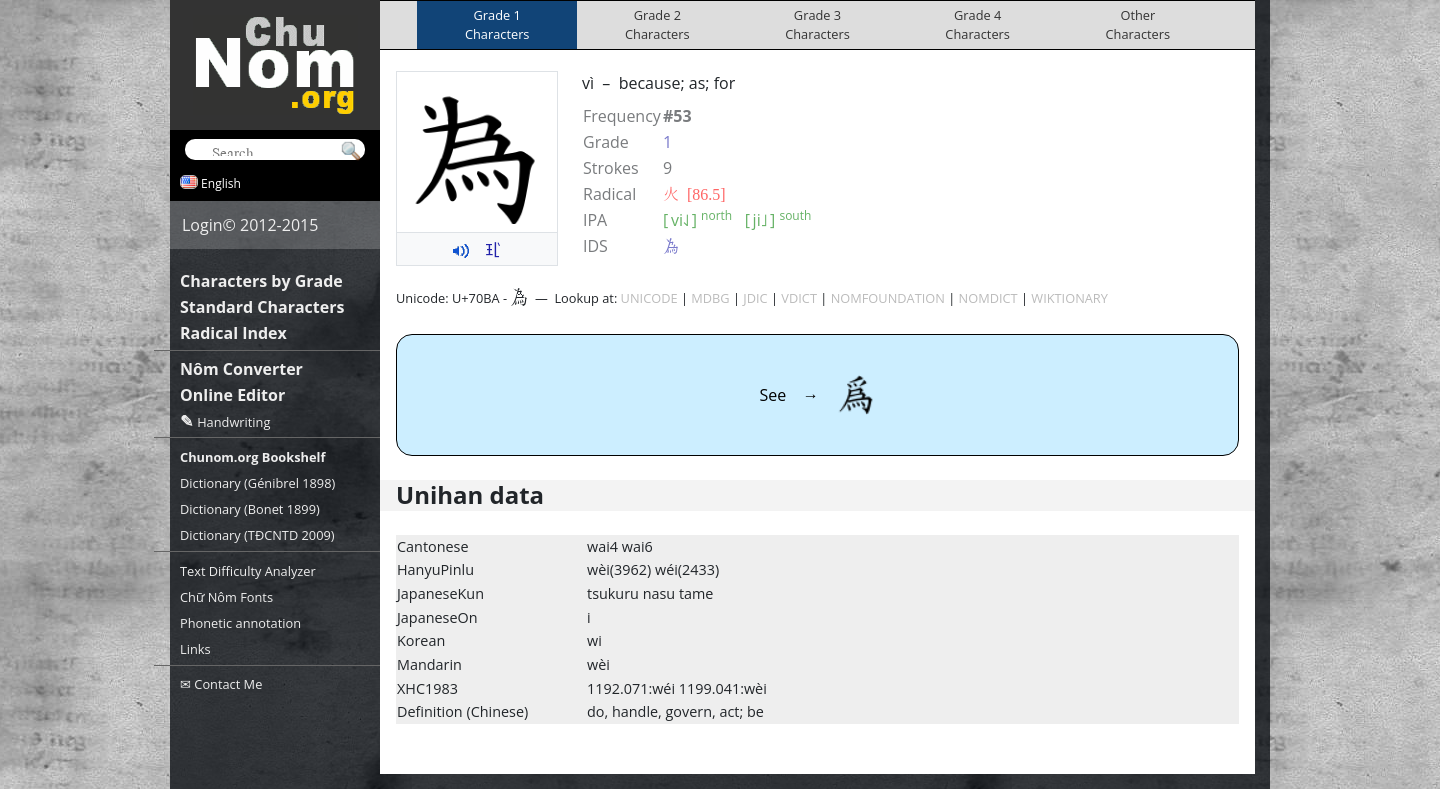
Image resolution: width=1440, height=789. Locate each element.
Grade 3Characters (817, 24)
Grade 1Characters (497, 24)
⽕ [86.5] (694, 194)
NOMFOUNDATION (888, 298)
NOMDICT (988, 298)
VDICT (799, 298)
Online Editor (232, 395)
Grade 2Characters (657, 24)
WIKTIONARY (1069, 298)
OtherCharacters (1138, 24)
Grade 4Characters (977, 24)
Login (202, 225)
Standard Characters (262, 307)
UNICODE (649, 298)
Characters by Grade (261, 281)
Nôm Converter (241, 369)
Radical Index (233, 333)
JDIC (755, 298)
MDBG (710, 298)
